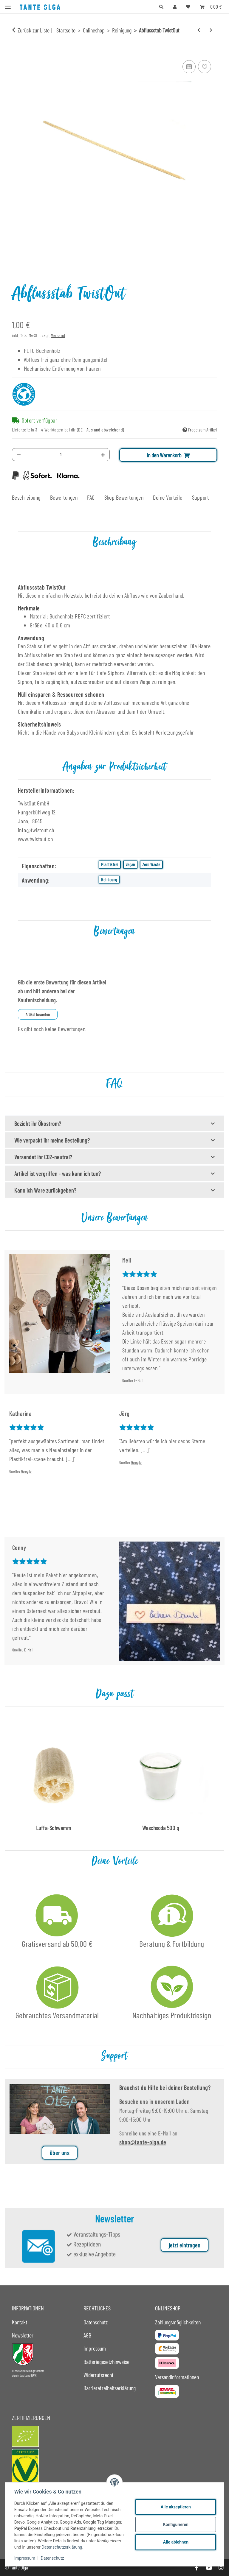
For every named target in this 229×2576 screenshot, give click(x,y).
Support (200, 497)
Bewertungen (64, 497)
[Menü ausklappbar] (8, 4)
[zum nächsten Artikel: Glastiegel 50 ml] (211, 30)
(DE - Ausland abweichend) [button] (100, 429)
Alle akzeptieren (175, 2507)
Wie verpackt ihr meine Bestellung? (52, 1140)
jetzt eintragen (184, 2253)
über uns (60, 2161)
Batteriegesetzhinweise (106, 2361)
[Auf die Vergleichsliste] (189, 66)
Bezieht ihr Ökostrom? (37, 1123)
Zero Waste (151, 864)
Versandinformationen (177, 2376)
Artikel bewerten (38, 1014)
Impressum (25, 2558)
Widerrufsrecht (98, 2374)
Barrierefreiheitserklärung (109, 2387)
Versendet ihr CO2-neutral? (43, 1156)
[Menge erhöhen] (102, 454)
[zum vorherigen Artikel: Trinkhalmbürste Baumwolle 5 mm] (199, 30)
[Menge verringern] (18, 454)
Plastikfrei (109, 864)
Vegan (130, 864)
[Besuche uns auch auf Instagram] (221, 2567)
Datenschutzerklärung (62, 2547)
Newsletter (22, 2335)
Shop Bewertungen (124, 497)
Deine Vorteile (167, 497)
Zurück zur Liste (33, 30)
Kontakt (19, 2322)
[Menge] (61, 454)
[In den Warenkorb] (16, 52)
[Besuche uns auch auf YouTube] (208, 2567)
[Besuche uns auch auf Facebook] (196, 2567)
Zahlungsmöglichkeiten (178, 2322)
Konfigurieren (175, 2524)
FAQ (91, 497)
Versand (58, 335)
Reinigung (109, 879)
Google (26, 1471)
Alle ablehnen (175, 2542)
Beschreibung (26, 497)
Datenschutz (52, 2558)
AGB (87, 2335)
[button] (161, 6)
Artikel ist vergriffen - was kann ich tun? (57, 1173)
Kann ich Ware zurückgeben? (45, 1190)
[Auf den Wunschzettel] (204, 66)
